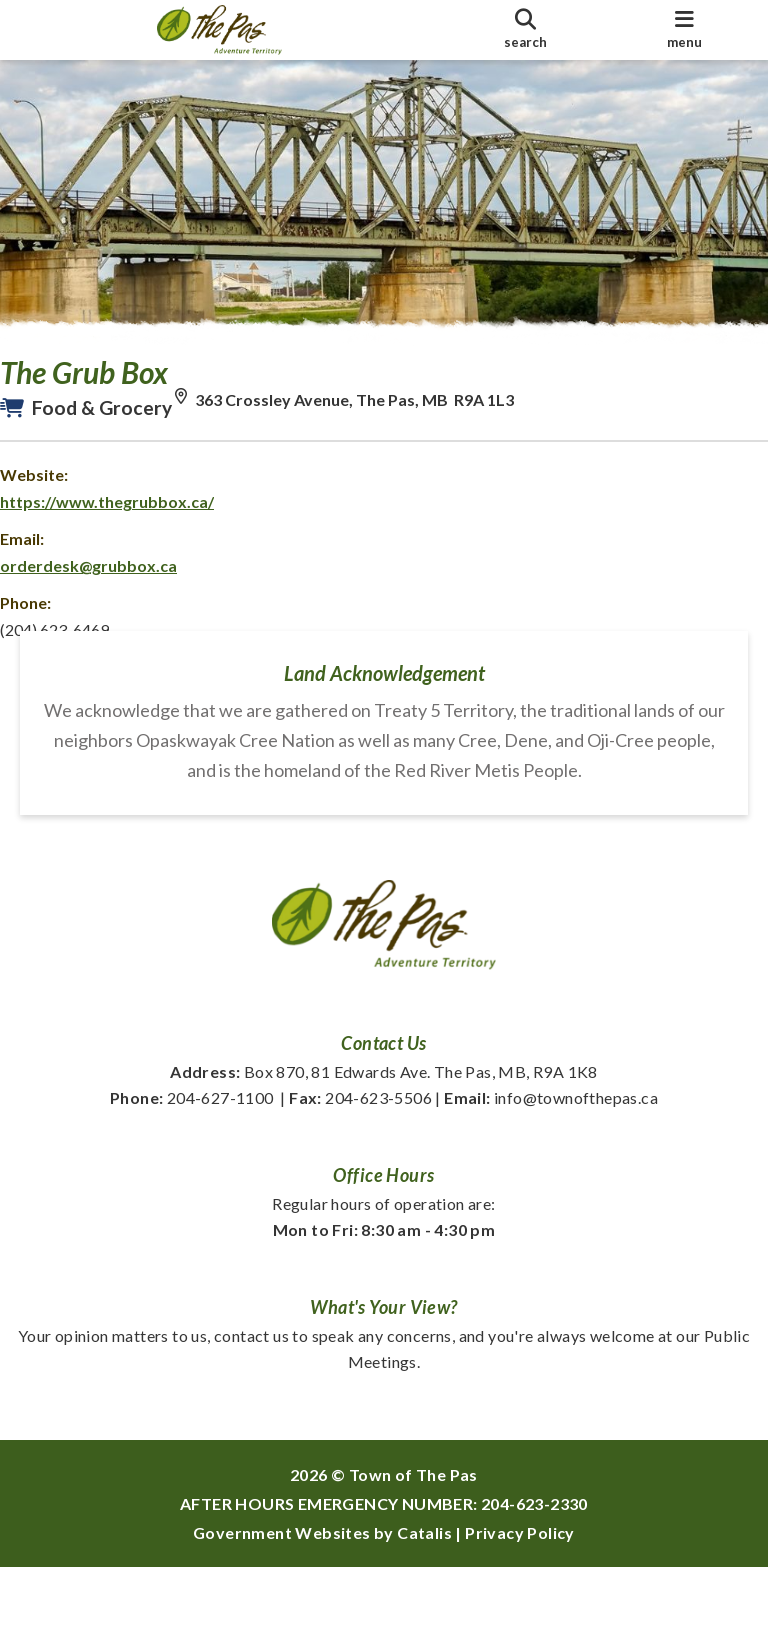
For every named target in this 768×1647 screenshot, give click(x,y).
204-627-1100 (192, 1177)
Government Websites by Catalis (322, 1612)
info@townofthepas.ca (551, 1177)
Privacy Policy (520, 1612)
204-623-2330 (534, 1583)
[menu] (685, 30)
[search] (525, 30)
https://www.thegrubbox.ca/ (127, 521)
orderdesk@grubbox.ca (108, 585)
